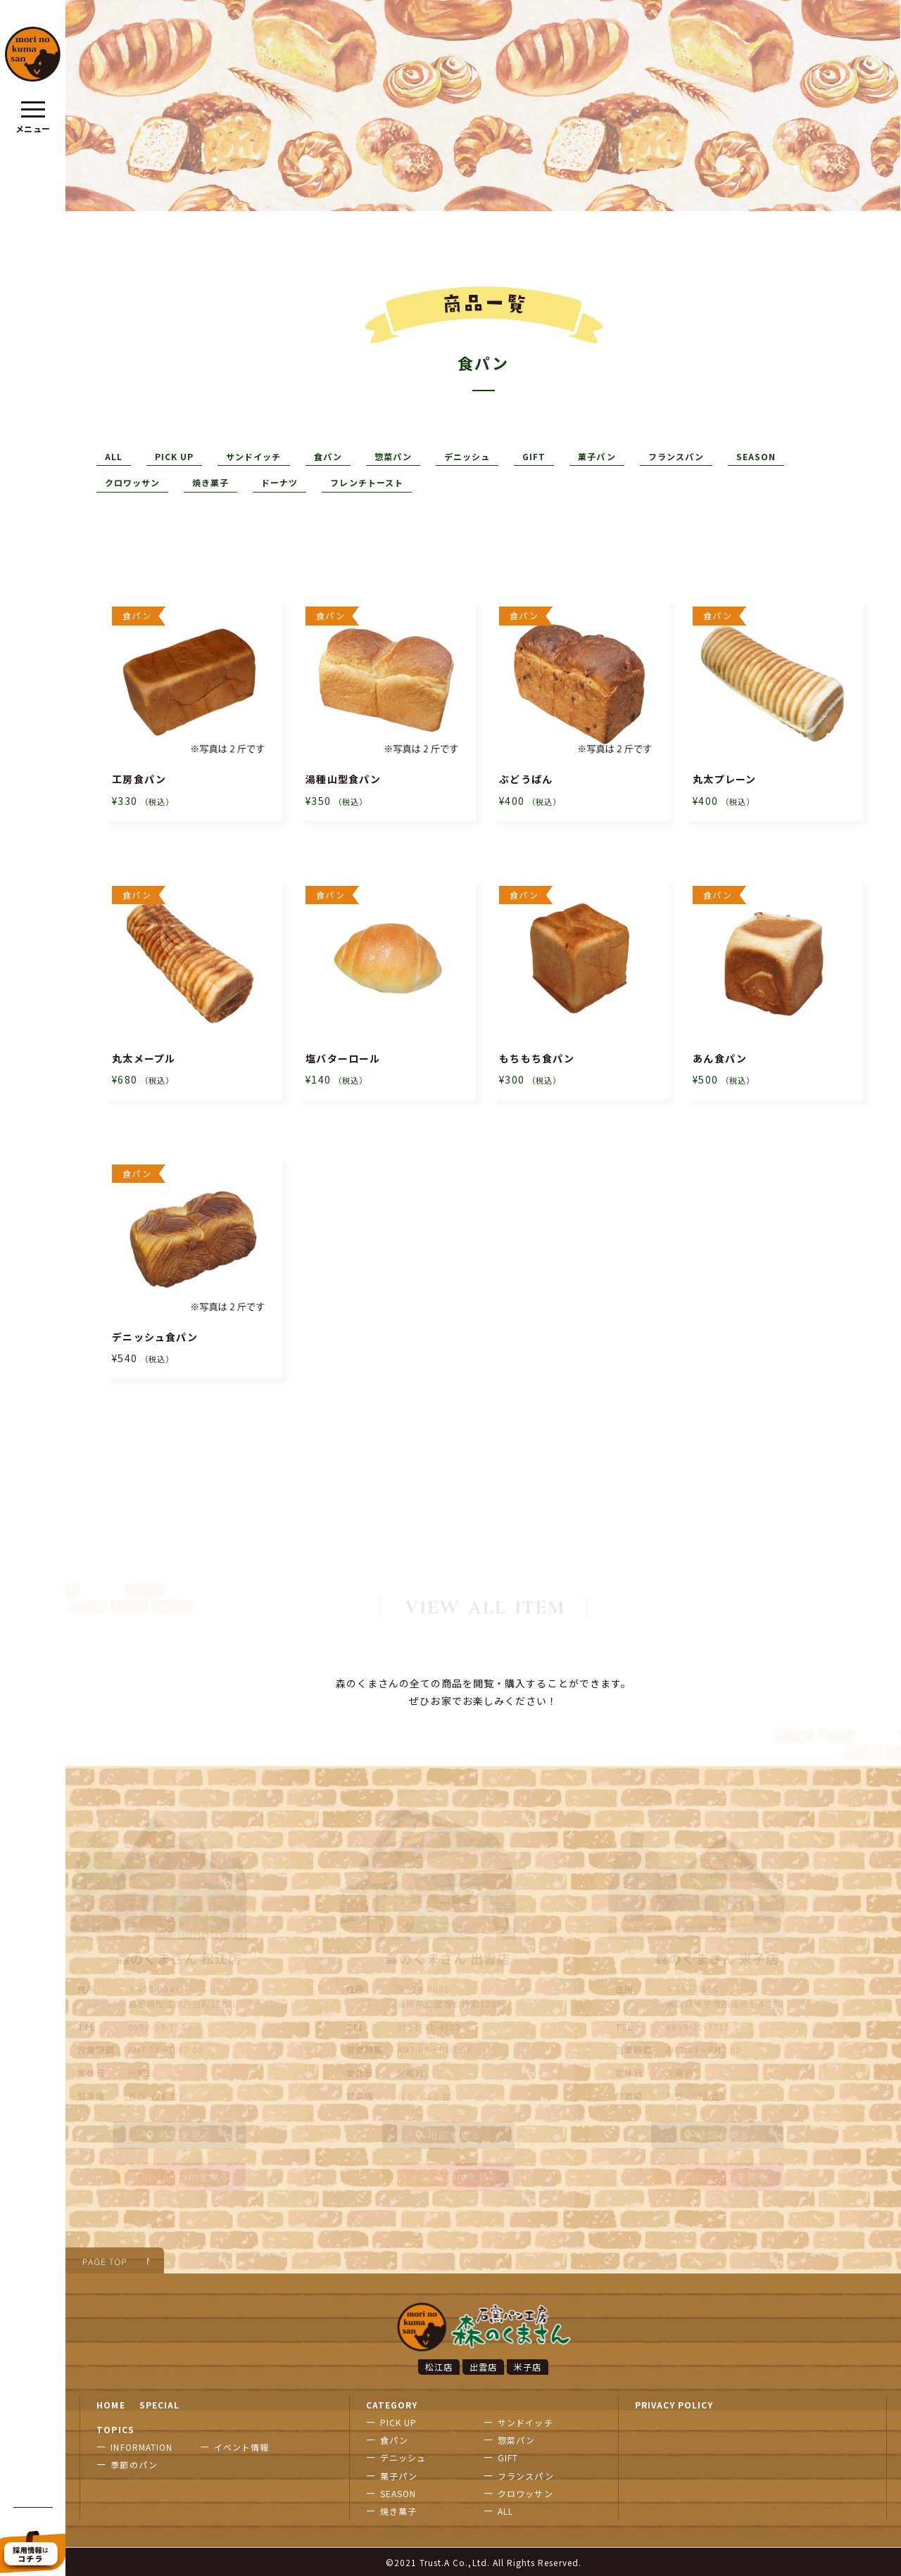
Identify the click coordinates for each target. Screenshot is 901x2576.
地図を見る (179, 2133)
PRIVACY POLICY (674, 2403)
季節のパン (134, 2463)
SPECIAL (159, 2403)
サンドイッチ (253, 456)
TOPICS (115, 2428)
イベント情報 (241, 2445)
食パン (328, 456)
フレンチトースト (366, 482)
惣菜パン (393, 456)
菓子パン (596, 456)
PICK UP (174, 456)
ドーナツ (279, 482)
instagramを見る (179, 2175)
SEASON (756, 456)
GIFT (534, 456)
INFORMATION (141, 2445)
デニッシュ (467, 456)
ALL (113, 456)
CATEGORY (391, 2403)
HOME (110, 2403)
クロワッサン (132, 482)
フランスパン (676, 456)
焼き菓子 (210, 482)
